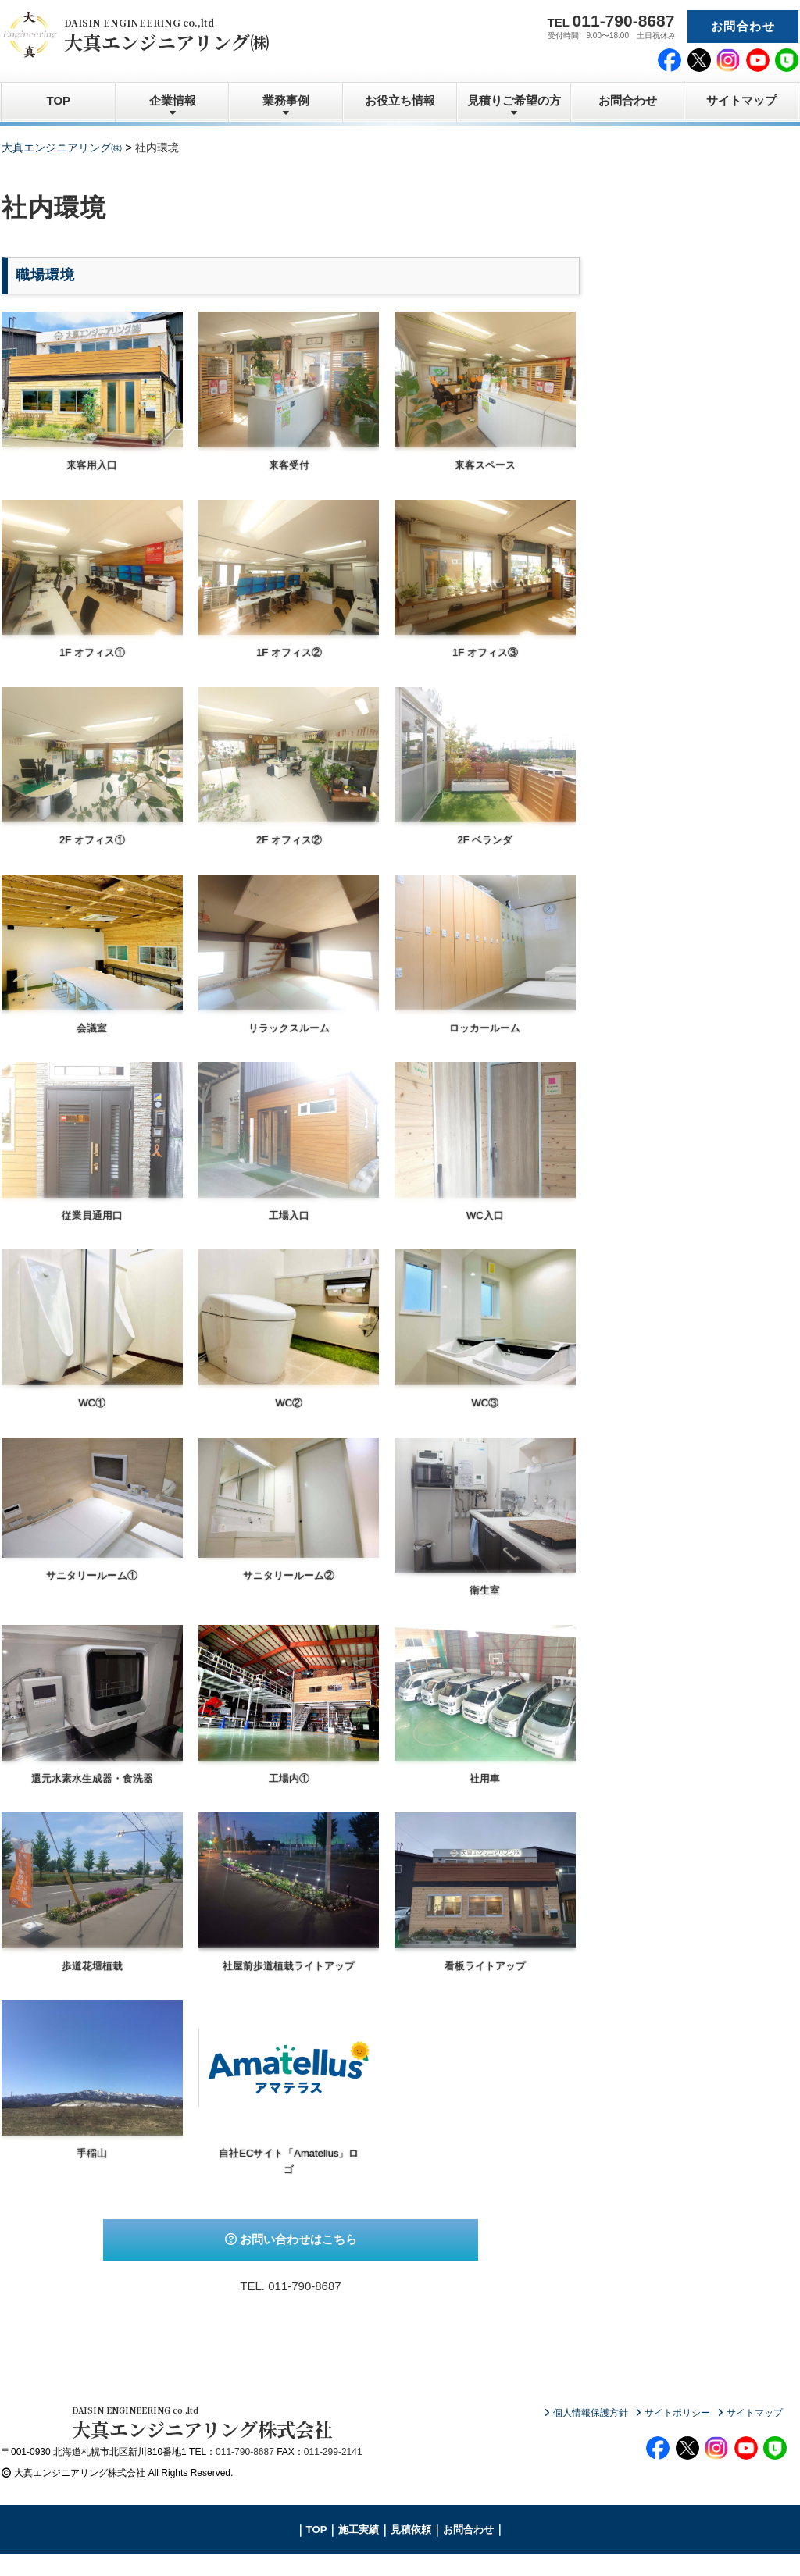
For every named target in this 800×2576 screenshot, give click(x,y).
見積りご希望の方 (514, 100)
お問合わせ (743, 26)
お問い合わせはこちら (291, 2239)
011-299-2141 (333, 2473)
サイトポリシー (677, 2412)
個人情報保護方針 (590, 2412)
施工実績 (358, 2551)
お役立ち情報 (400, 100)
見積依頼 (411, 2551)
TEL (611, 21)
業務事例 (285, 100)
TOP (59, 100)
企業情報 (172, 100)
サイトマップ (741, 100)
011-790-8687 (304, 2286)
